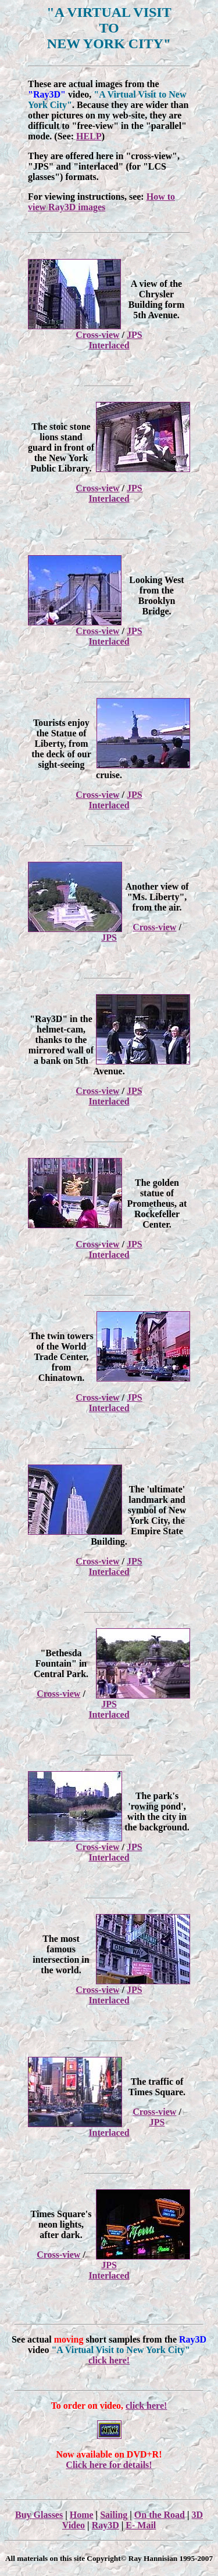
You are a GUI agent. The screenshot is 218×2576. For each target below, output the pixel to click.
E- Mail (141, 2525)
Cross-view (97, 335)
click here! (109, 2360)
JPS (134, 335)
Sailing (113, 2515)
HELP (89, 136)
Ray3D (105, 2525)
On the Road (159, 2515)
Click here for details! (109, 2465)
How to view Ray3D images (101, 202)
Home (82, 2515)
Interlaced (108, 345)
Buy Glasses (39, 2515)
